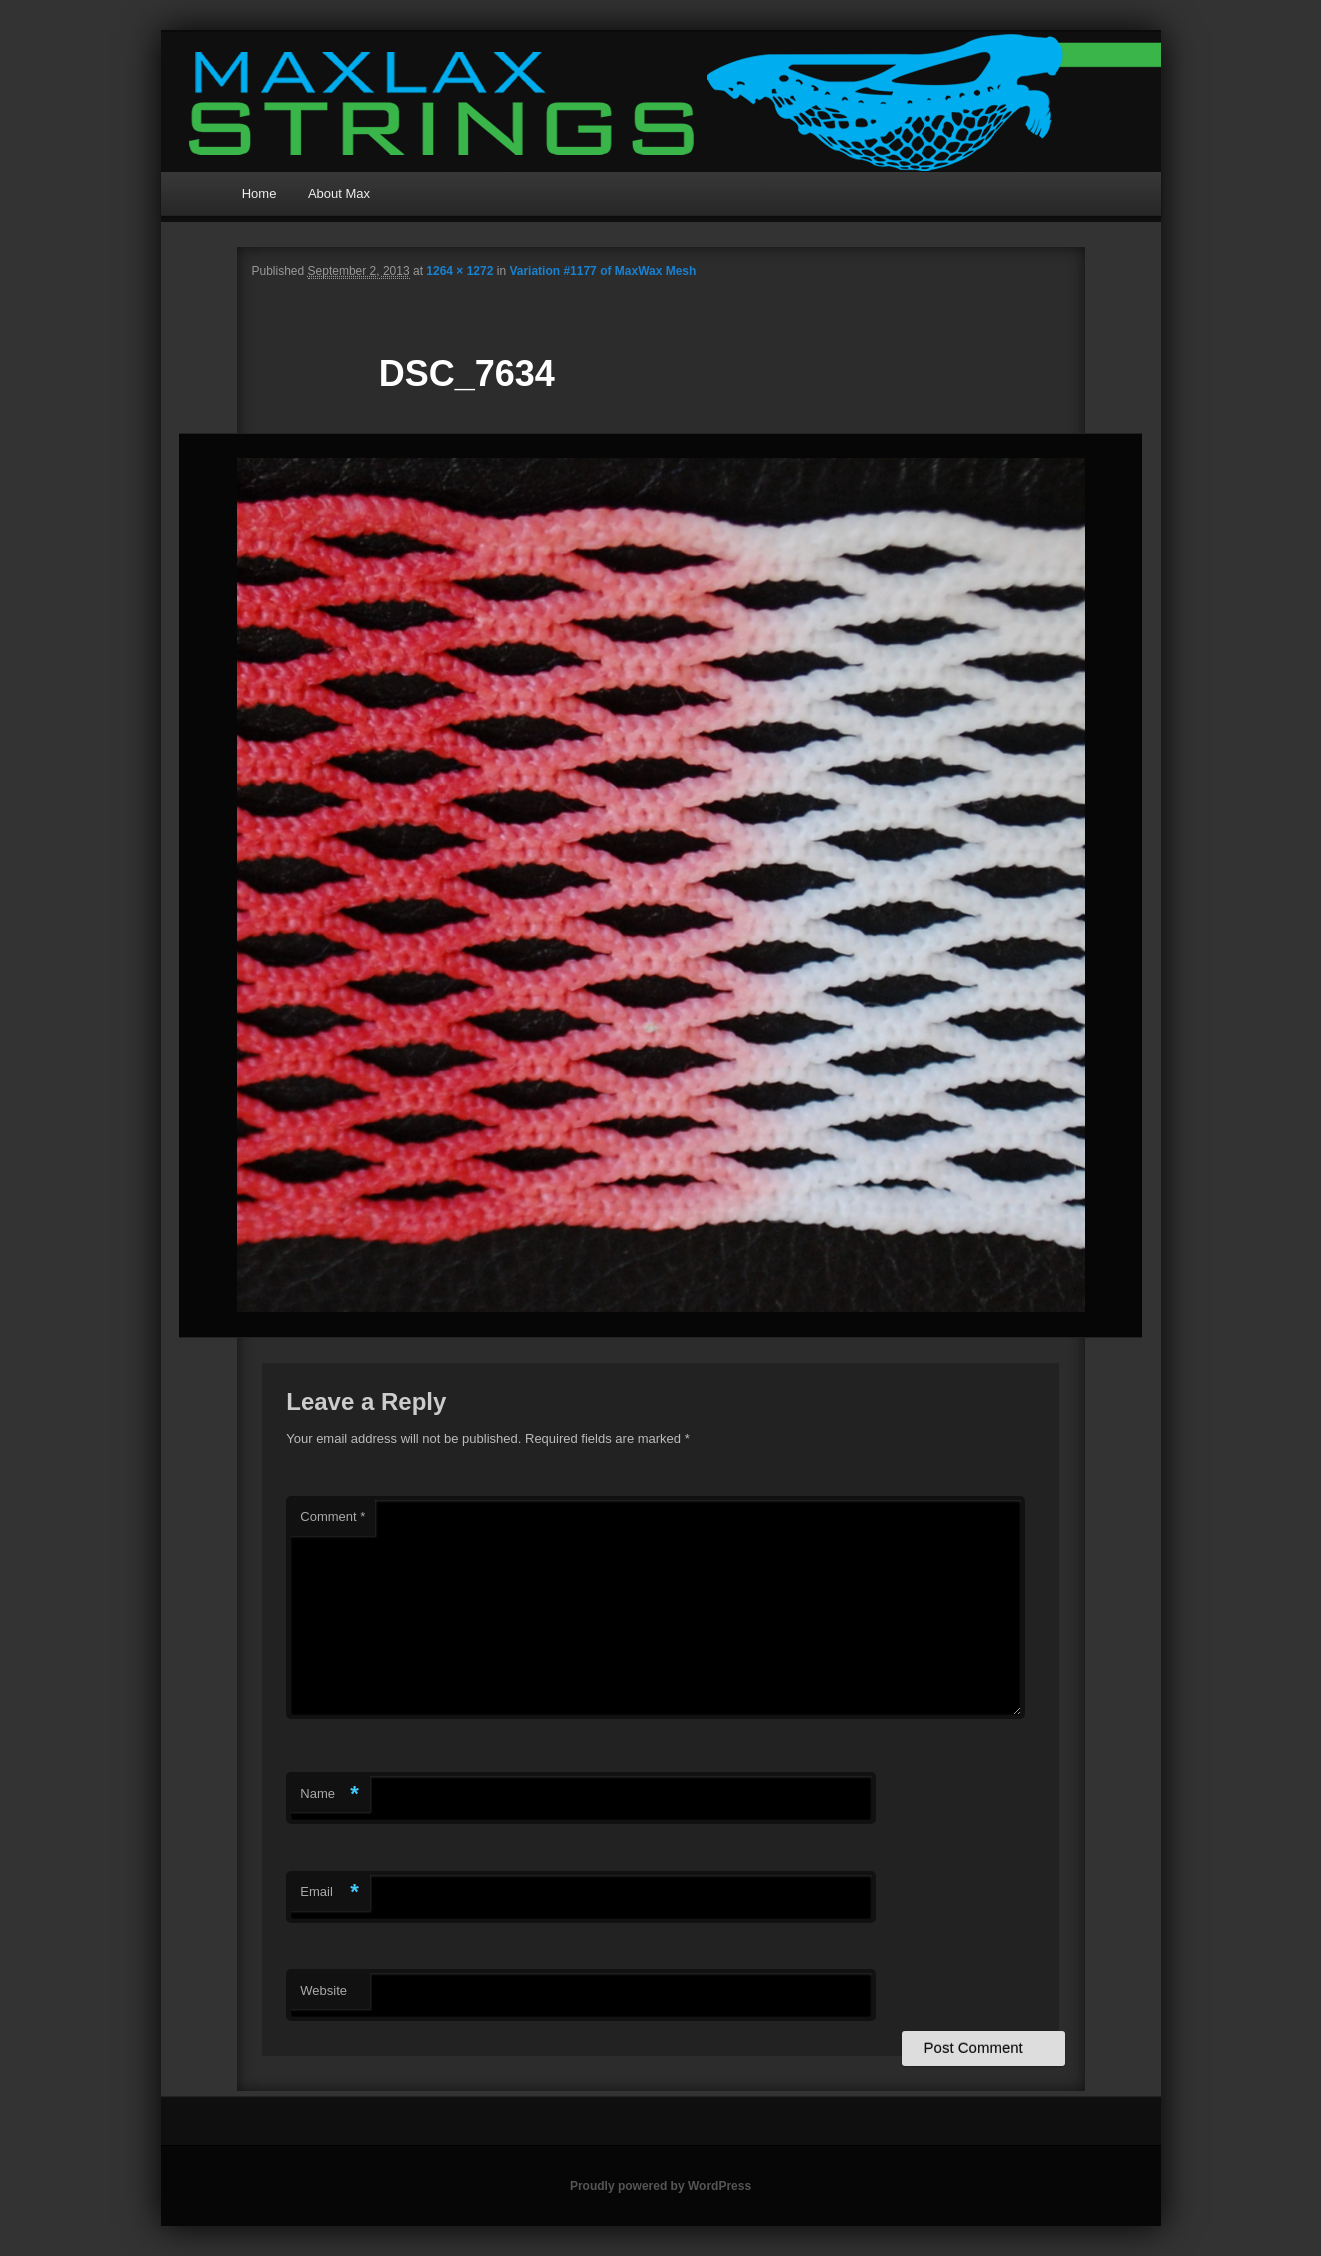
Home (259, 193)
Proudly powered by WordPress (660, 2186)
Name (329, 1794)
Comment (332, 1516)
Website (323, 1990)
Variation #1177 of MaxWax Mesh (602, 271)
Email (329, 1892)
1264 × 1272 (459, 271)
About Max (339, 193)
